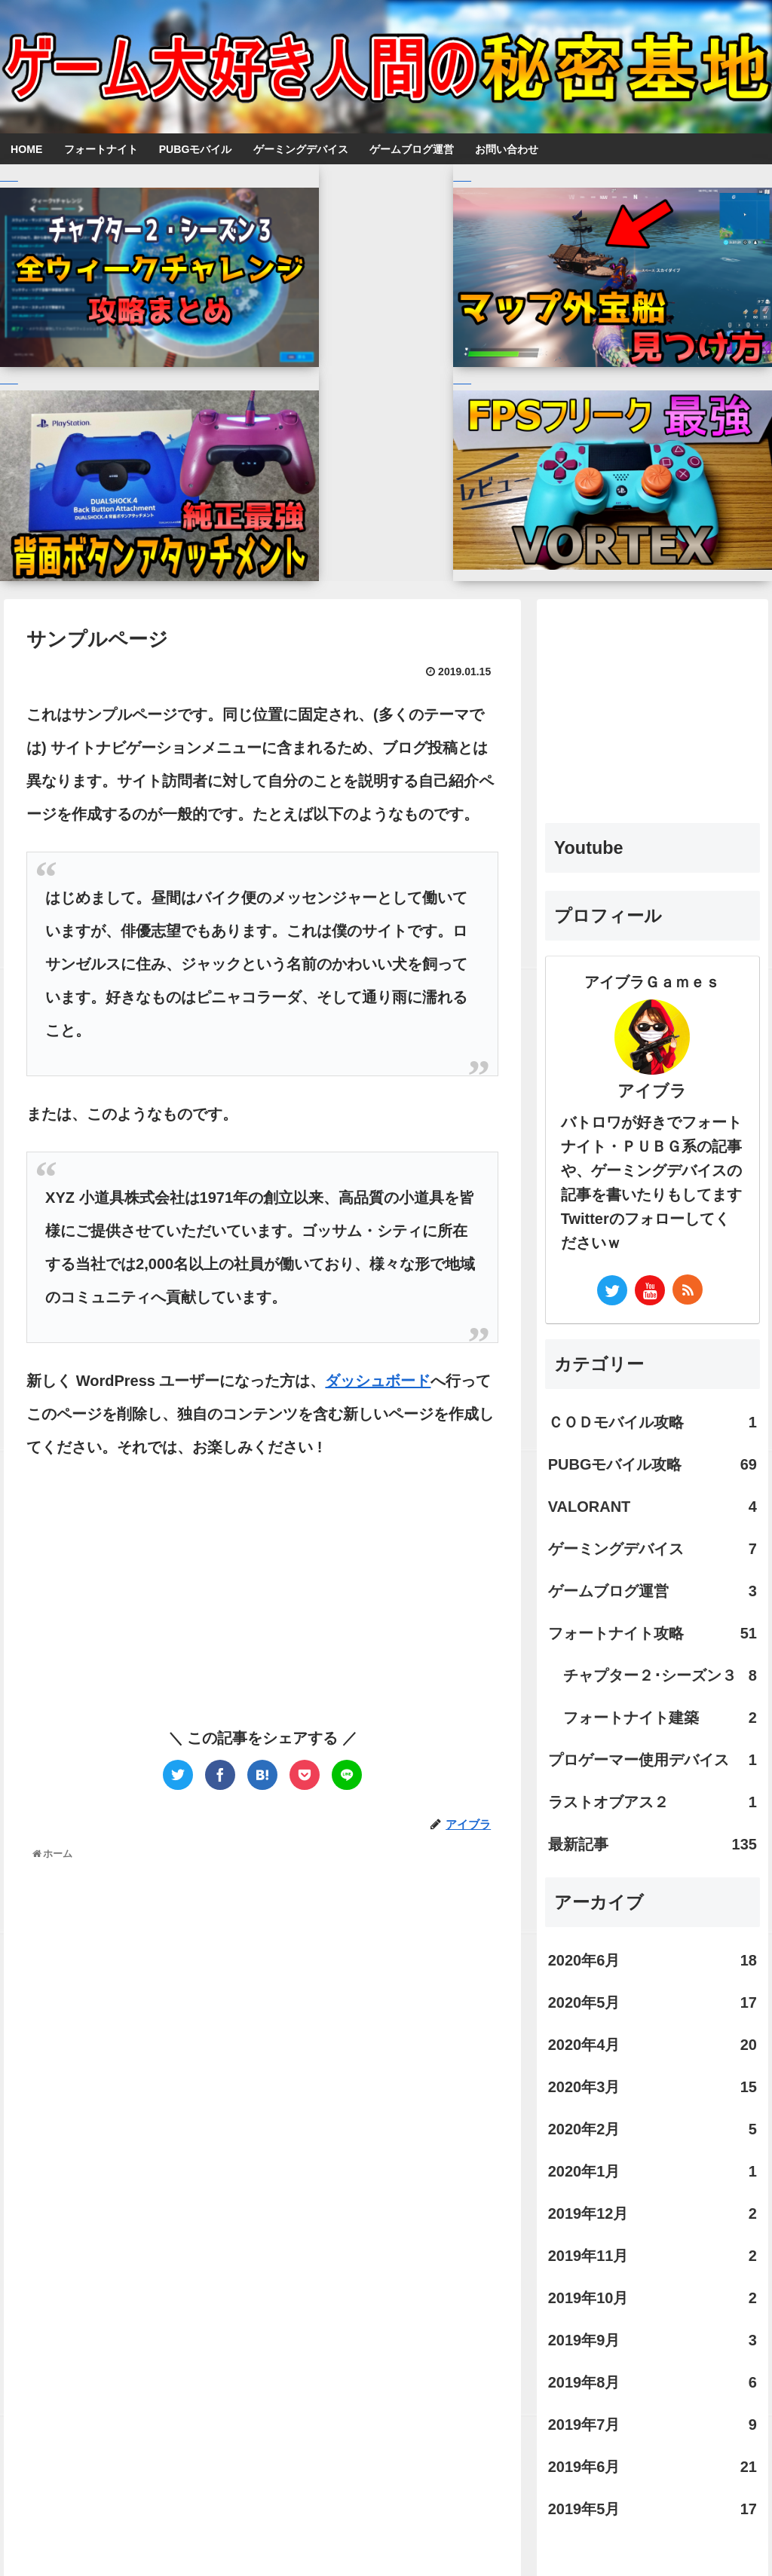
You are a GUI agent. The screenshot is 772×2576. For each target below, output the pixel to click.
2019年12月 (652, 1939)
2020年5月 (652, 1728)
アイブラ (652, 816)
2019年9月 (652, 2065)
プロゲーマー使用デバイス (652, 1485)
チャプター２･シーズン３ (660, 1401)
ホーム (347, 2535)
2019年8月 (652, 2108)
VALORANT (652, 1232)
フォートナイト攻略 (652, 1358)
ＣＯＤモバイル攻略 (652, 1147)
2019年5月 (652, 2234)
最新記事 (652, 1569)
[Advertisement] (144, 1328)
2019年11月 (652, 1981)
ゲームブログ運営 (652, 1316)
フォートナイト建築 (660, 1443)
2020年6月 (652, 1685)
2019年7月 (652, 2150)
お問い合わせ (410, 2535)
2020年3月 (652, 1812)
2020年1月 (652, 1897)
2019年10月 (652, 2023)
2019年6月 (652, 2192)
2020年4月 (652, 1770)
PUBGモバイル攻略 (652, 1190)
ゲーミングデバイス (652, 1274)
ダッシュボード (377, 1106)
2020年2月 (652, 1854)
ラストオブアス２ (652, 1527)
